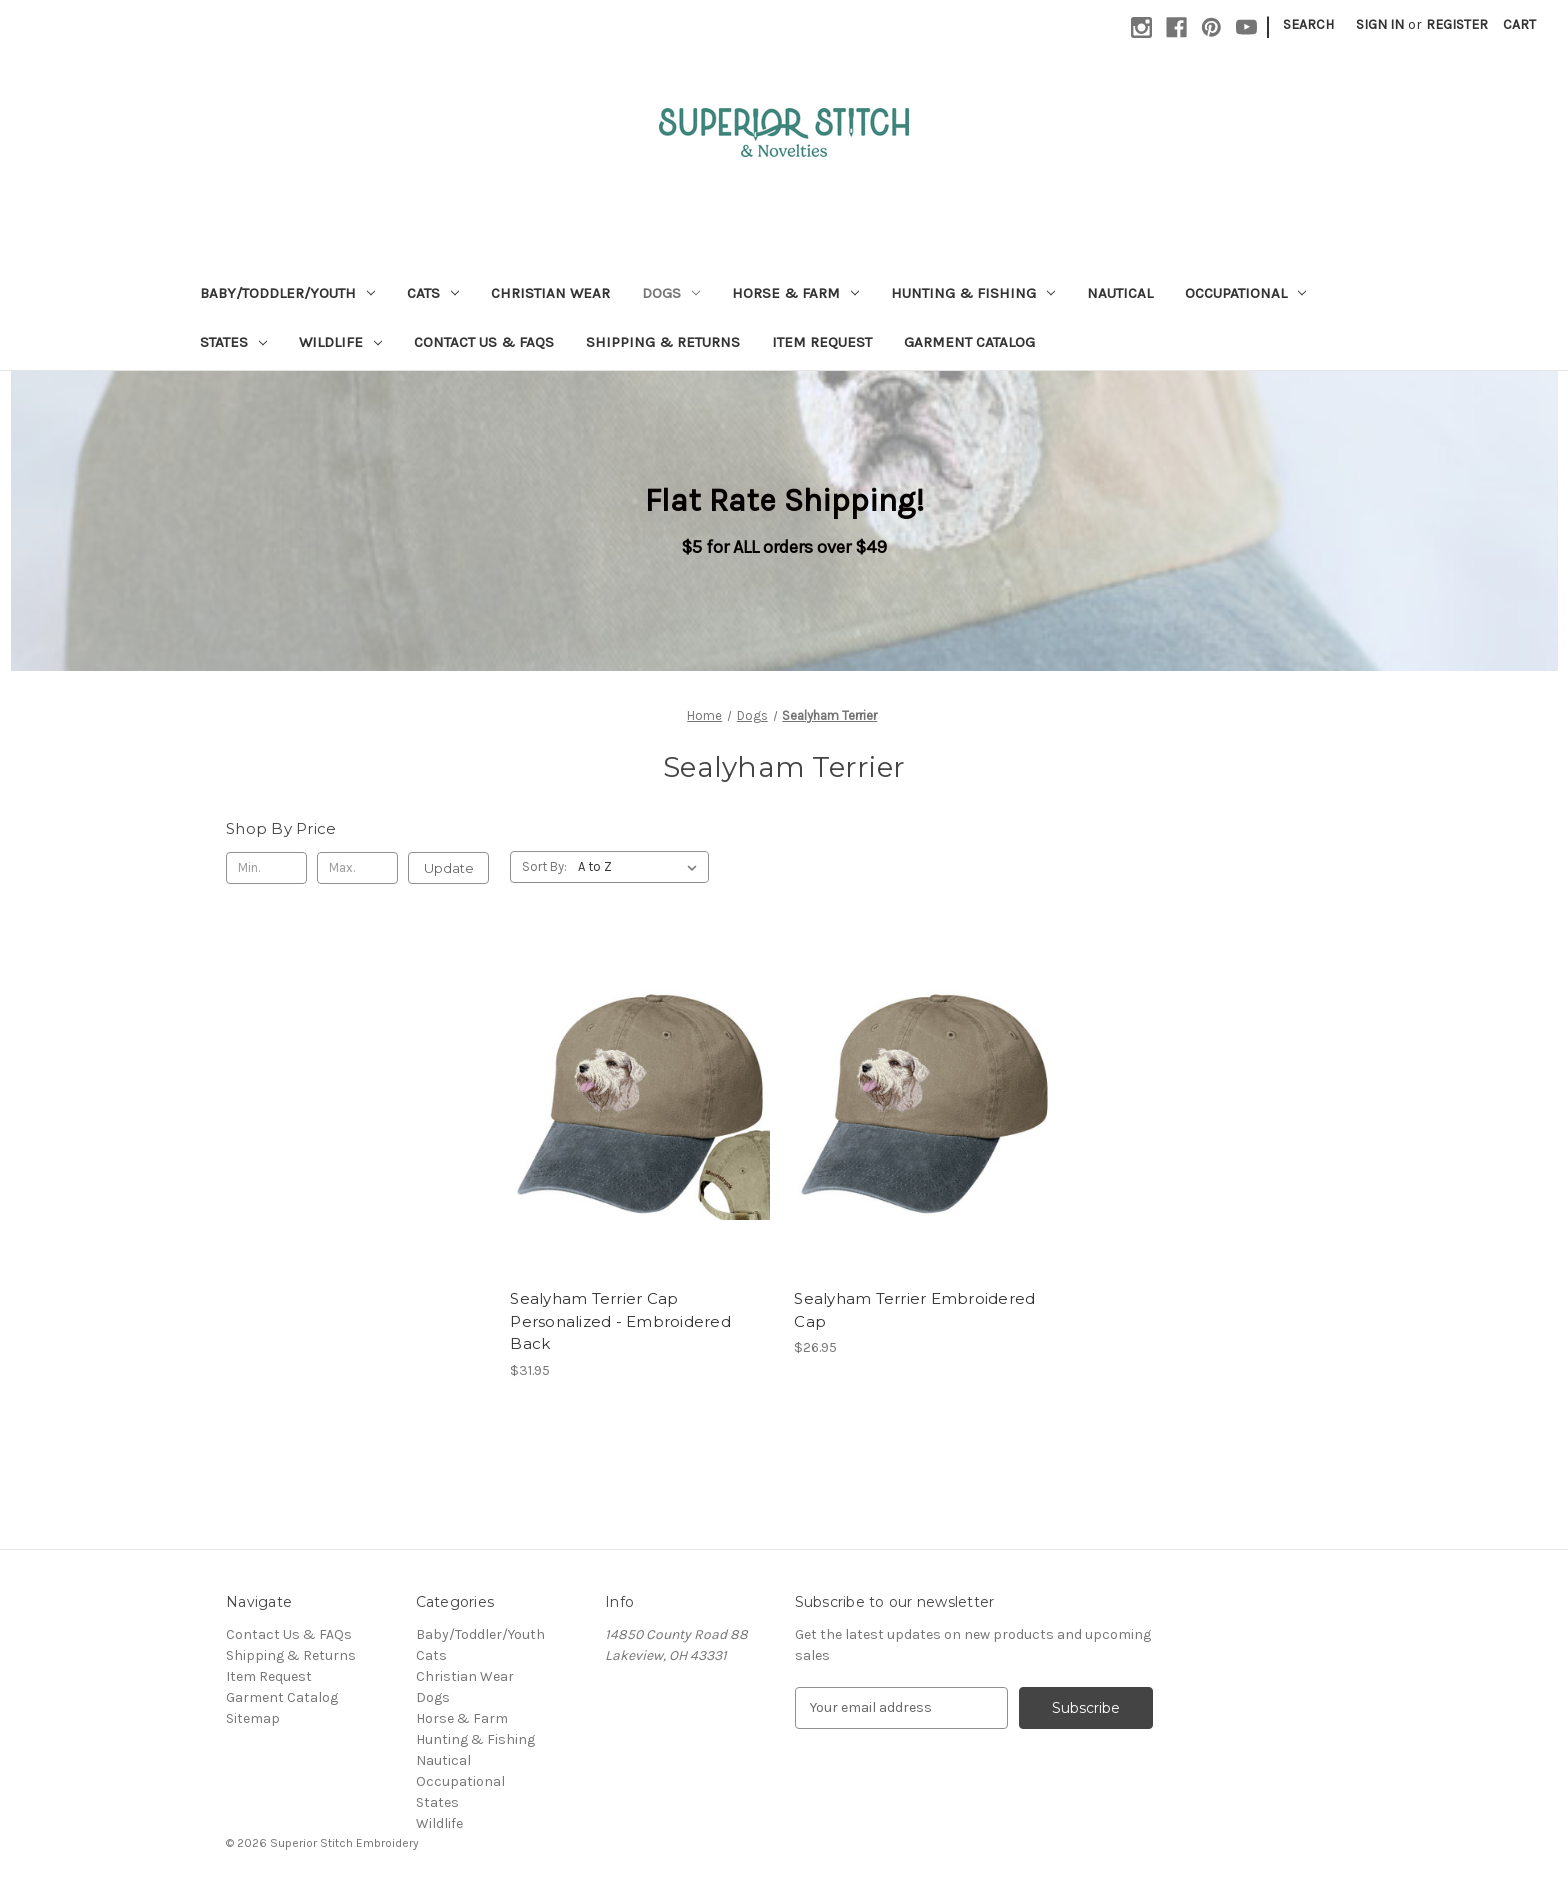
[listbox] (641, 867)
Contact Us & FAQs (484, 342)
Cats (433, 293)
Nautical (1120, 293)
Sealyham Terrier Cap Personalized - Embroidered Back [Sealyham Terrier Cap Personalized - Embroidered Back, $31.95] (620, 1321)
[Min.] (266, 868)
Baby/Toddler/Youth (287, 293)
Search (1308, 24)
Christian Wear (550, 293)
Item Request (822, 342)
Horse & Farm (795, 293)
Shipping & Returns (663, 342)
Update (449, 868)
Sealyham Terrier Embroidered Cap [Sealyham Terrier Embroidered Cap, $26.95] (914, 1310)
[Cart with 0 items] (1519, 24)
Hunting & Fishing (973, 293)
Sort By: (544, 866)
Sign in (1380, 24)
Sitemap (253, 1718)
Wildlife (340, 342)
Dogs (671, 293)
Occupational (1245, 293)
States (233, 342)
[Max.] (357, 868)
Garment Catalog (969, 342)
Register (1457, 24)
